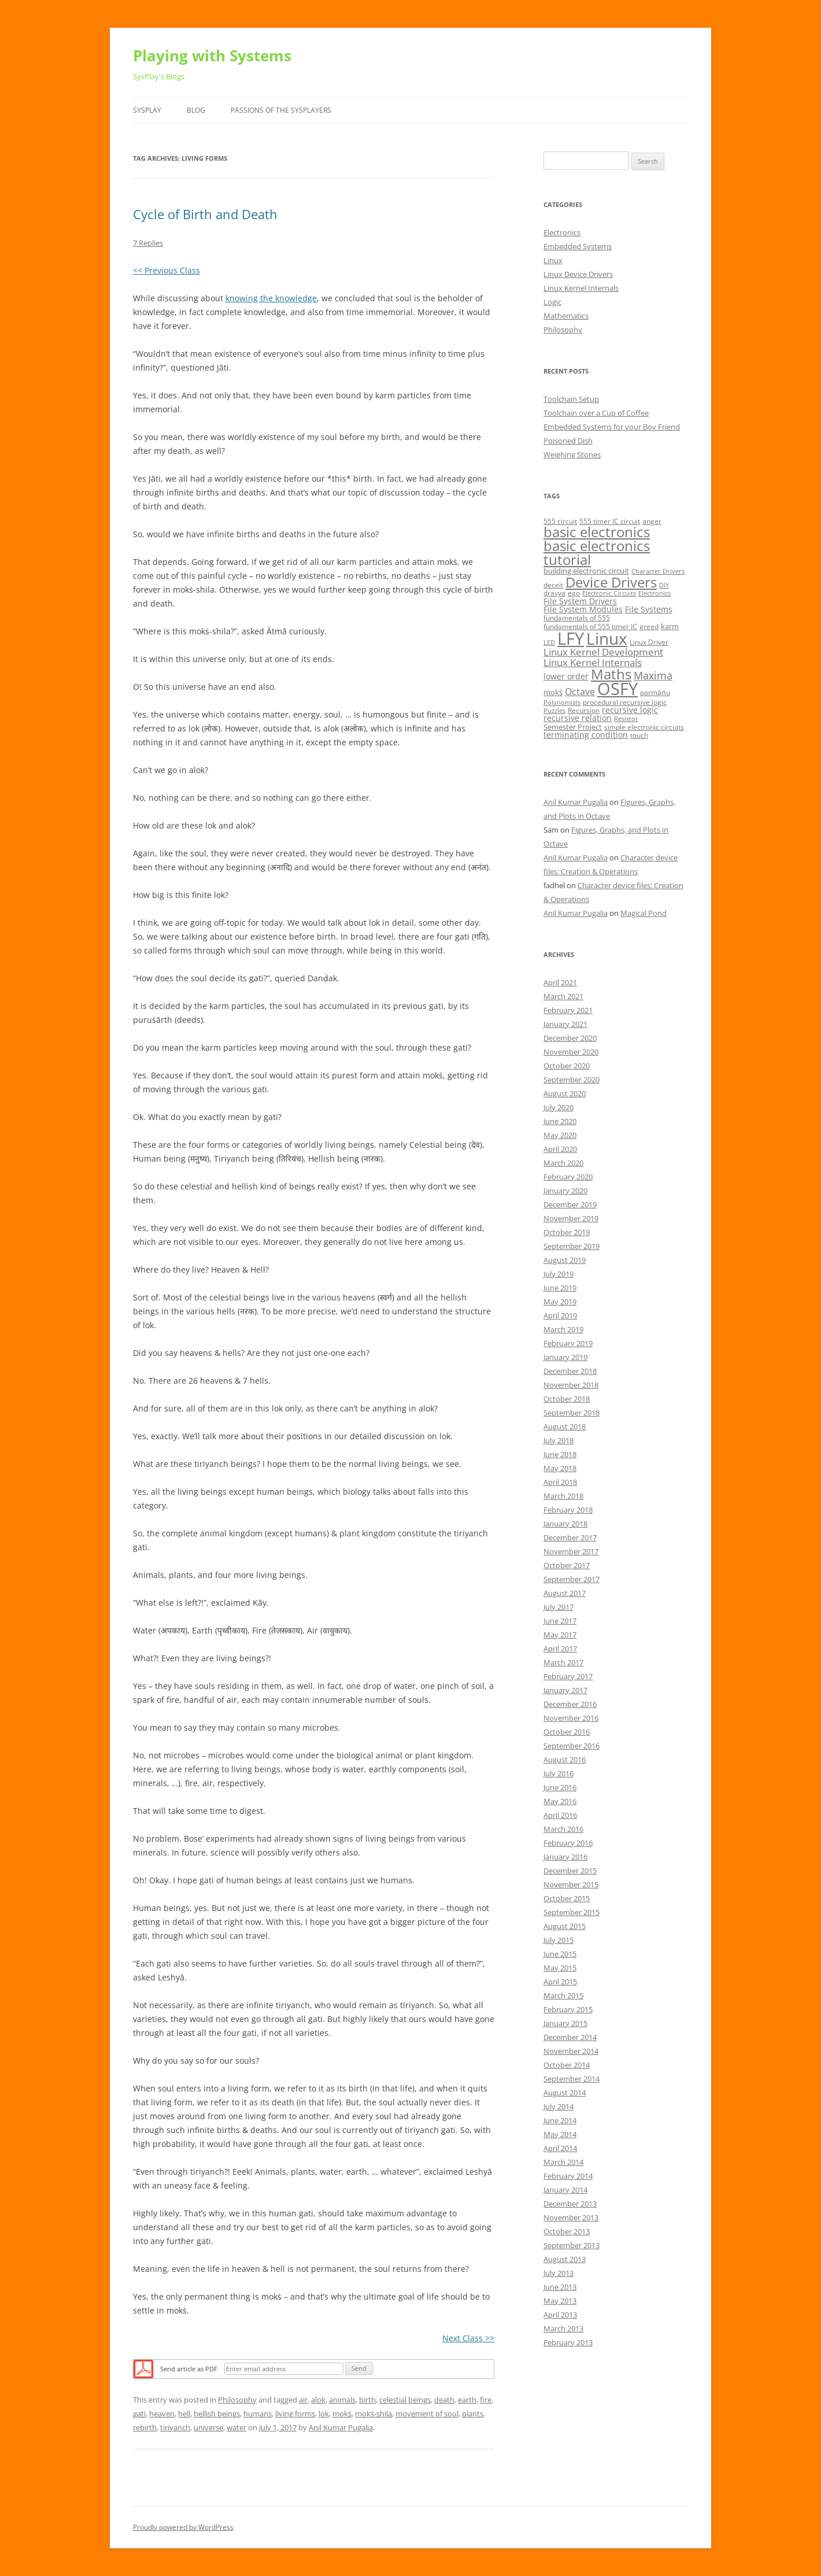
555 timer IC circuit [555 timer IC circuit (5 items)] (609, 521)
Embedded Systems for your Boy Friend (611, 427)
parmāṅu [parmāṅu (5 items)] (655, 692)
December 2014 (570, 2037)
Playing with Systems (212, 55)
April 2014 (560, 2148)
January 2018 (565, 1523)
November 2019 (570, 1218)
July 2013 (558, 2273)
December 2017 (570, 1537)
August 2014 (564, 2092)
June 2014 (559, 2120)
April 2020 (560, 1149)
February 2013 (568, 2342)
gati (139, 2413)
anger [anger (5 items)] (651, 521)
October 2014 (566, 2065)
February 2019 (568, 1343)
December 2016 (570, 1704)
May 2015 (559, 1968)
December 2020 (570, 1038)
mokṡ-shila (373, 2413)
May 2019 (559, 1301)
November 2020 (570, 1052)
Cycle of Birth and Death (205, 214)
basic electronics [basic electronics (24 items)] (596, 531)
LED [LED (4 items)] (549, 642)
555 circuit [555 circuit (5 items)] (560, 521)
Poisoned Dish (568, 440)
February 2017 (568, 1676)
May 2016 (559, 1801)
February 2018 (568, 1510)
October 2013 (566, 2231)
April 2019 (560, 1315)
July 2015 (558, 1940)
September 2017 (571, 1579)
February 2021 (568, 1010)
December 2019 (570, 1204)
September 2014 (571, 2079)
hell (184, 2413)
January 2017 (565, 1690)
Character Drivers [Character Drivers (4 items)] (658, 571)
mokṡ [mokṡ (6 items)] (553, 692)
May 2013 (559, 2301)
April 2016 (560, 1815)
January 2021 (565, 1024)
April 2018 (560, 1482)
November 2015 (570, 1884)
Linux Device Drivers (578, 274)
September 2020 (571, 1079)
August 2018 (564, 1426)
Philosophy (237, 2399)
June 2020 (559, 1121)
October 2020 (566, 1065)
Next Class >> (468, 2338)
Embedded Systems (577, 246)
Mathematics (566, 316)
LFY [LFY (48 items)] (570, 638)
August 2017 (564, 1593)
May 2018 (559, 1468)
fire (485, 2399)
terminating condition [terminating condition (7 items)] (585, 734)
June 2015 (559, 1954)
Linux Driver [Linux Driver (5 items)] (649, 642)
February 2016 (568, 1843)
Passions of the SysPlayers (281, 110)
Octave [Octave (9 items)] (580, 691)
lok (324, 2413)
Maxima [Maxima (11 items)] (653, 675)
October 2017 (566, 1565)
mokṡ (342, 2413)
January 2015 (565, 2023)
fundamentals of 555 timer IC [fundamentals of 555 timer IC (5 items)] (590, 626)
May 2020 (559, 1135)
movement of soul (426, 2413)
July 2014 (558, 2106)
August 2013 (564, 2259)
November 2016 (570, 1718)
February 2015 (568, 2009)
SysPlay (147, 110)
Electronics (561, 232)
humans (257, 2413)
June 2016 (559, 1787)
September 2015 (571, 1912)
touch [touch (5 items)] (639, 735)
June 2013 (559, 2287)
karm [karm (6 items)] (670, 626)
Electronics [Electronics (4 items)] (654, 593)
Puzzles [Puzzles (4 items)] (554, 711)
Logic (552, 302)
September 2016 (571, 1745)
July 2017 (558, 1607)
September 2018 (571, 1412)
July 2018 (558, 1440)
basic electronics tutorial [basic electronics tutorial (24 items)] (596, 552)
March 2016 (563, 1829)
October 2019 (566, 1232)
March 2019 (563, 1329)
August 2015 (564, 1926)
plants (472, 2413)
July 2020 (558, 1107)
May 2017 (559, 1634)
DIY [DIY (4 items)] (664, 585)
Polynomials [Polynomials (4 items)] (561, 702)
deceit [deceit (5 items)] (553, 585)
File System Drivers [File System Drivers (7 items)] (580, 601)
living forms (295, 2413)
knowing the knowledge (271, 298)
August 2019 (564, 1260)
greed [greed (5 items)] (649, 626)
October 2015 (566, 1898)
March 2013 (563, 2328)
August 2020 (564, 1093)
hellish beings (217, 2413)
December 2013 (570, 2203)
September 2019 (571, 1246)
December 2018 (570, 1371)
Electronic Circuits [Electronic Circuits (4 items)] (609, 593)
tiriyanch (175, 2427)
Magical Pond (643, 913)
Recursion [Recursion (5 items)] (584, 710)
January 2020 (565, 1190)
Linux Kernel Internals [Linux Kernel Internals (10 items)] (592, 662)
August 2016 (564, 1759)
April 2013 (560, 2314)
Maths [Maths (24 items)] (611, 673)
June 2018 (559, 1454)
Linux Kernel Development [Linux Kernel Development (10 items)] (603, 652)
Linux (553, 260)
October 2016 (566, 1732)
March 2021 (563, 996)
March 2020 (563, 1163)
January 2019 (565, 1357)
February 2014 (568, 2176)
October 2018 (566, 1399)
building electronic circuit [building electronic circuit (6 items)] (586, 571)
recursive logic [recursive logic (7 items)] (630, 709)
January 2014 (565, 2190)
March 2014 (563, 2162)
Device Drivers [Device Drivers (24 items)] (611, 582)
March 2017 (563, 1662)
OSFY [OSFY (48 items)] (617, 688)
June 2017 (559, 1621)
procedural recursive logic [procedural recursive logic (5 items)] (625, 702)
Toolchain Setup (571, 399)
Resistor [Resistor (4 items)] (626, 719)
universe (208, 2427)
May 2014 (559, 2134)
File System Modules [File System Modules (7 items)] (583, 609)
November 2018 (570, 1385)
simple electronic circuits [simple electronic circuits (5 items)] (644, 727)
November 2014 (570, 2051)
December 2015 (570, 1870)
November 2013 (570, 2217)
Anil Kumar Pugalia (341, 2427)
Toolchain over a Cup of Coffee (596, 413)
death (444, 2399)
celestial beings (405, 2399)
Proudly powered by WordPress (183, 2527)
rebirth (145, 2427)
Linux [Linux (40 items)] (606, 638)
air (303, 2399)
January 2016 (565, 1856)
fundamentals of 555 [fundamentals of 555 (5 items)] (576, 618)
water (236, 2427)
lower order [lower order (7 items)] (566, 676)
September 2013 (571, 2245)
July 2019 (558, 1274)
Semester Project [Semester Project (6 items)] (572, 727)
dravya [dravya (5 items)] (554, 593)
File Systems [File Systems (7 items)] (648, 609)
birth (367, 2399)
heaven (162, 2413)
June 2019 (559, 1288)
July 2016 (558, 1773)
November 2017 (570, 1551)
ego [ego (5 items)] (574, 593)
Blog (196, 110)
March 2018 (563, 1496)
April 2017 (560, 1648)
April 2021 (560, 982)
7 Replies (148, 243)
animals (342, 2399)
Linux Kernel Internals (581, 288)
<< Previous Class (166, 270)
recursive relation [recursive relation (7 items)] (577, 717)
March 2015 (563, 1995)
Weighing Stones (572, 454)
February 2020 (568, 1176)
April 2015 (560, 1981)
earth (467, 2399)
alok (318, 2399)
